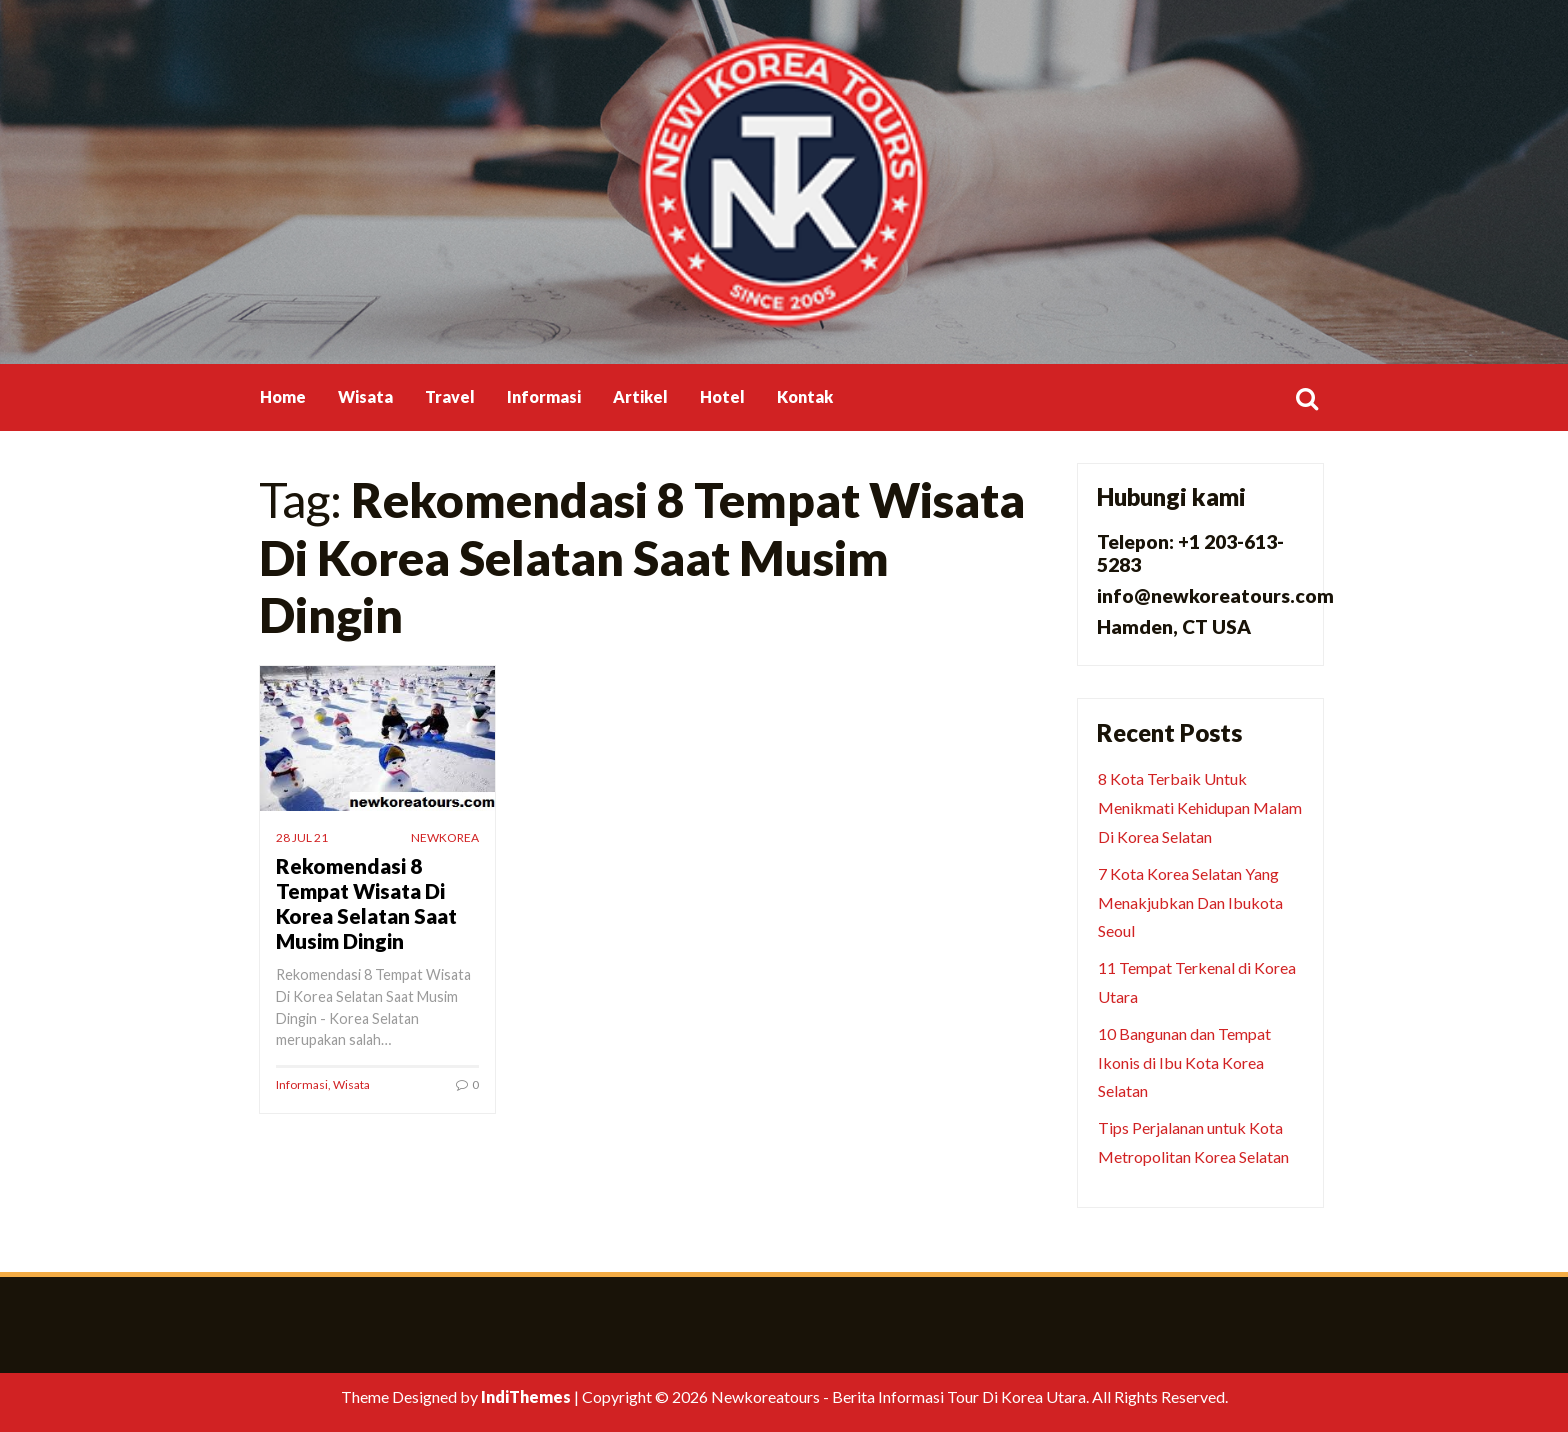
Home (283, 396)
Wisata (365, 396)
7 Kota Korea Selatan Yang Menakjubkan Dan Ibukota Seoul (1190, 902)
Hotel (722, 396)
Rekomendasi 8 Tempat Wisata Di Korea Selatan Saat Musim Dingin (366, 903)
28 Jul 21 (302, 837)
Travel (450, 396)
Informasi (544, 396)
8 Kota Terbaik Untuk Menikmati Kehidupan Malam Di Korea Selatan (1200, 807)
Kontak (805, 396)
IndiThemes (526, 1396)
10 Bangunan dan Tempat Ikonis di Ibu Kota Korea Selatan (1184, 1062)
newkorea (445, 837)
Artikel (640, 396)
